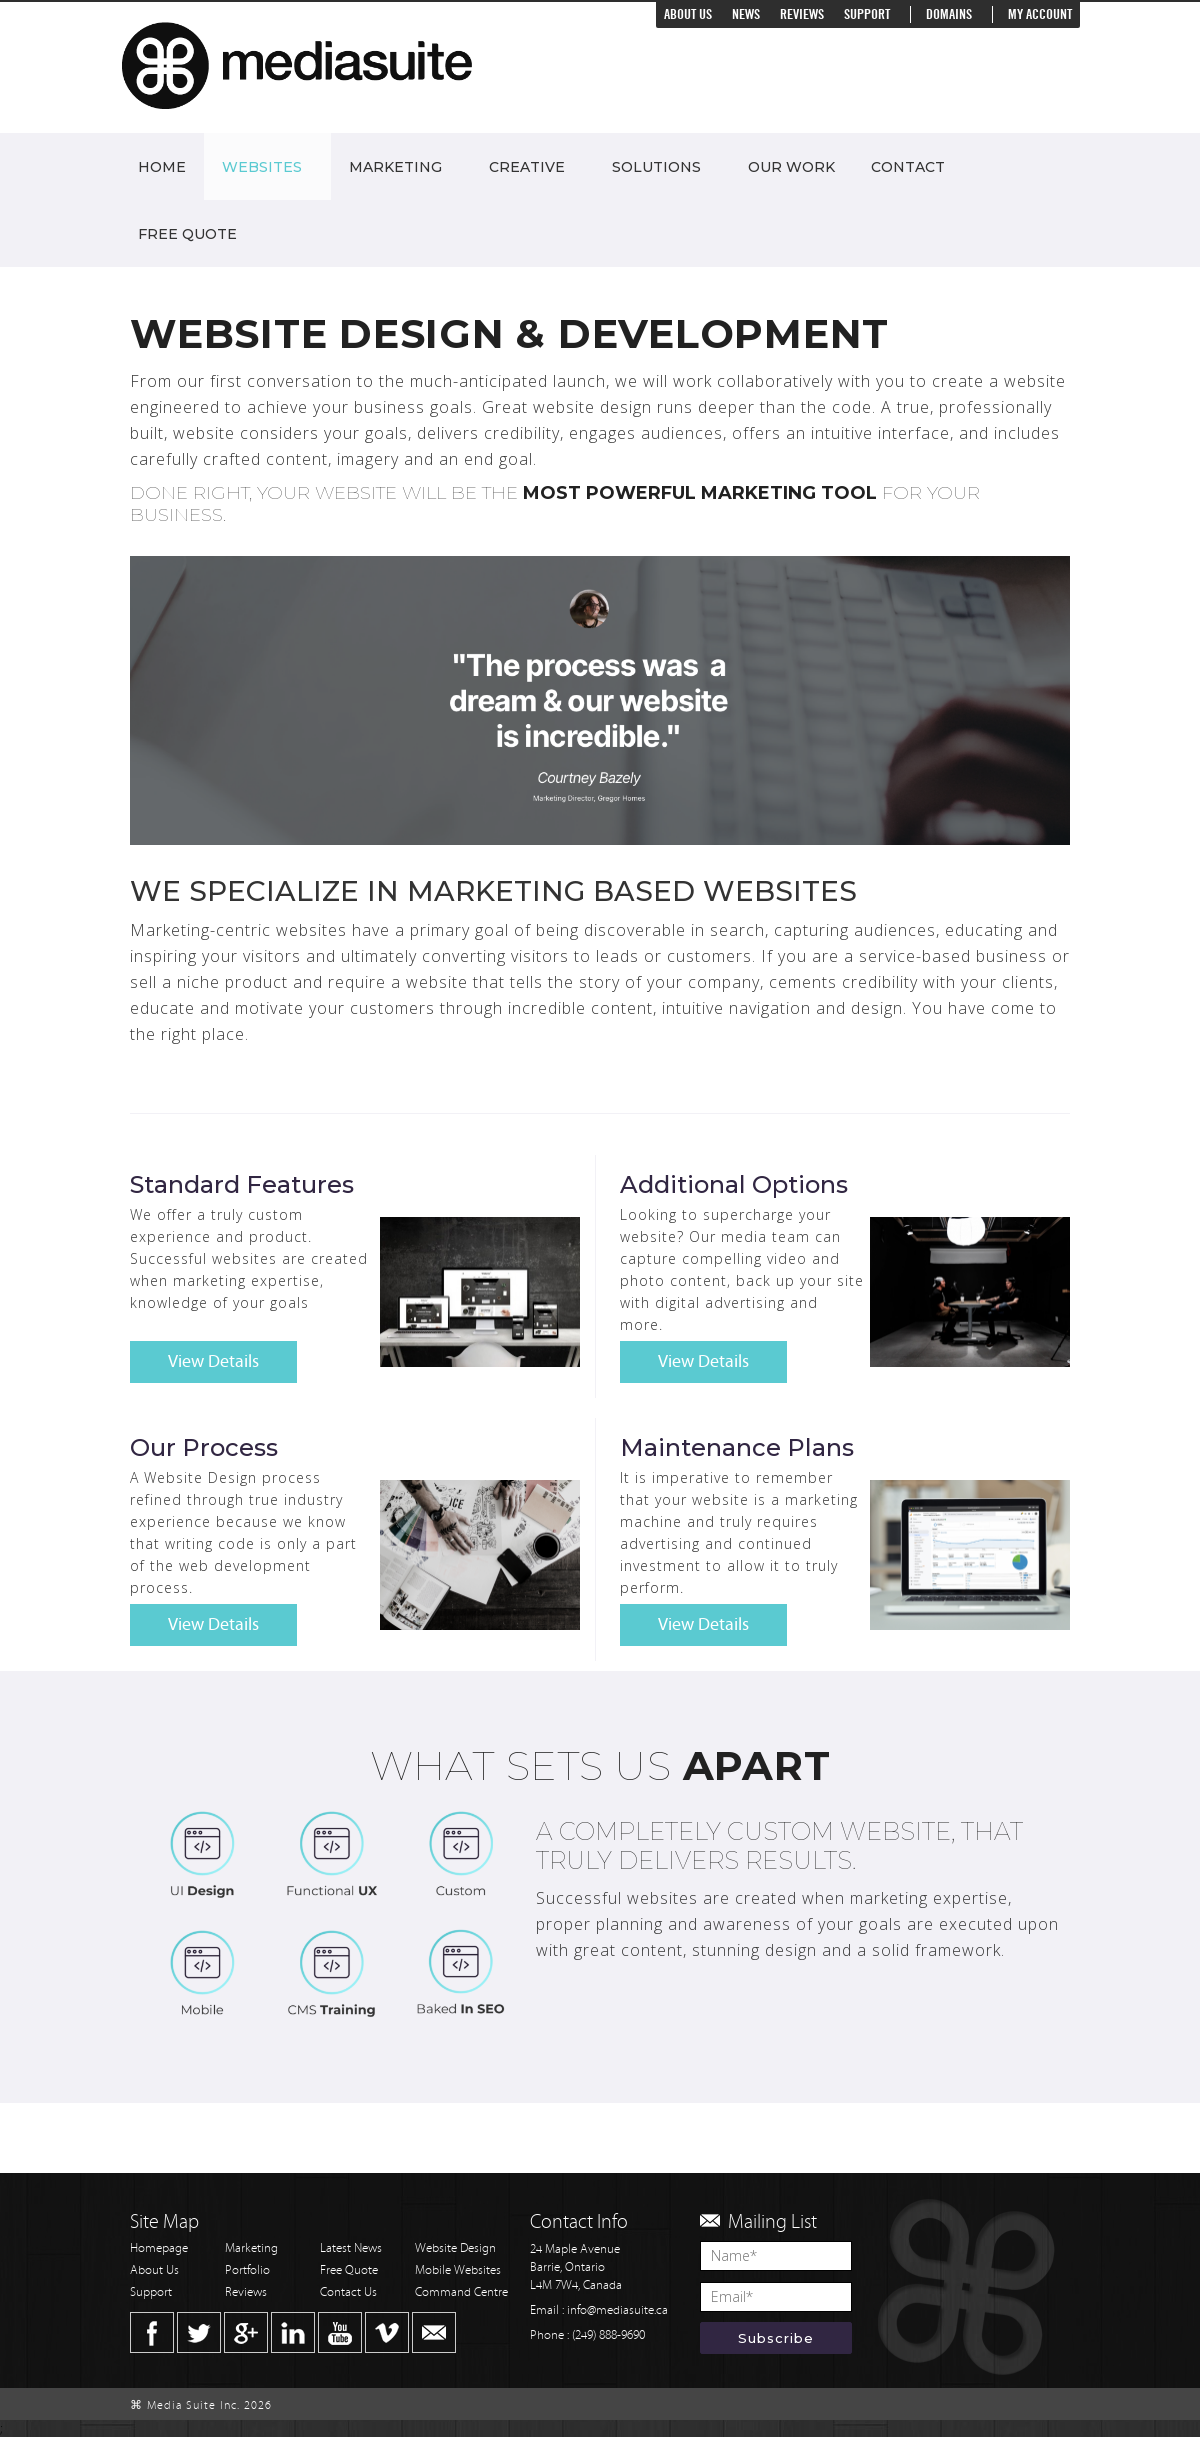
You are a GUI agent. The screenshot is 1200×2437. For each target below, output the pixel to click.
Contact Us (348, 2292)
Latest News (351, 2248)
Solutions (656, 167)
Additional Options (734, 1184)
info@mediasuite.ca (617, 2310)
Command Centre (461, 2292)
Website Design (455, 2248)
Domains (949, 14)
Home (162, 167)
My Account (1040, 14)
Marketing (395, 167)
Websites (262, 167)
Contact (908, 167)
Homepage (159, 2248)
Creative (527, 167)
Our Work (791, 167)
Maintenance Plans (737, 1447)
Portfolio (247, 2270)
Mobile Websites (458, 2270)
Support (867, 14)
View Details (213, 1361)
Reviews (802, 14)
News (746, 14)
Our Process (204, 1447)
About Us (688, 14)
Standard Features (242, 1184)
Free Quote (187, 234)
